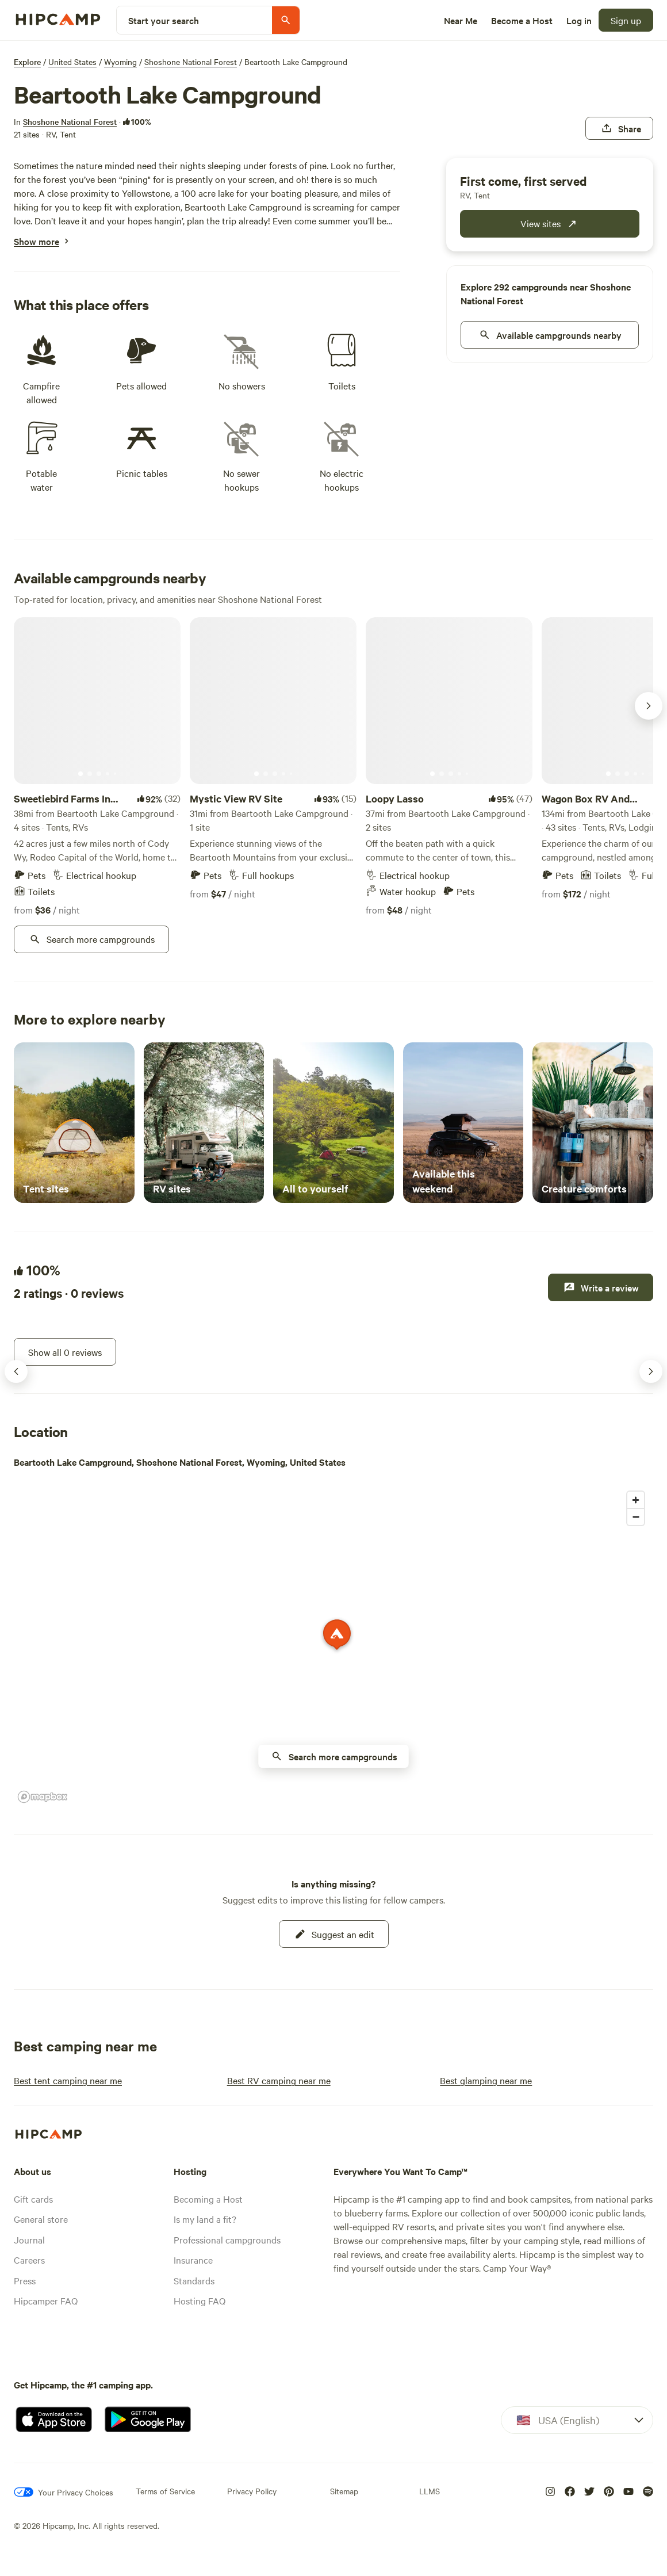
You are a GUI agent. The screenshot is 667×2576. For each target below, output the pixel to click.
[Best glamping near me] (486, 2080)
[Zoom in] (635, 1500)
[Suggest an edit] (334, 1934)
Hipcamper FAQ (46, 2300)
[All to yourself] (333, 1122)
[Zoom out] (635, 1516)
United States (72, 61)
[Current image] (80, 774)
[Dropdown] (577, 2420)
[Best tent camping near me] (68, 2080)
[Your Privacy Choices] (63, 2492)
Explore (27, 61)
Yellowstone (146, 192)
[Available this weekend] (463, 1122)
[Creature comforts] (592, 1122)
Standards (194, 2280)
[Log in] (579, 20)
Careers (29, 2259)
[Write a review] (600, 1287)
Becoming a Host (208, 2198)
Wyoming (120, 61)
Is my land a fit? (205, 2218)
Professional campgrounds (227, 2239)
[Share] (619, 128)
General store (41, 2218)
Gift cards (33, 2198)
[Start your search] (208, 20)
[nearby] (550, 335)
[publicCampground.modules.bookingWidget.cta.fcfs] (549, 224)
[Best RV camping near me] (279, 2080)
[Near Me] (460, 20)
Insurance (193, 2259)
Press (25, 2280)
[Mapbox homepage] (42, 1796)
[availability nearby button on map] (334, 1756)
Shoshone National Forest (190, 61)
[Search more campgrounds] (91, 939)
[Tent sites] (74, 1122)
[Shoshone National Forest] (70, 121)
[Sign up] (626, 20)
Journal (29, 2239)
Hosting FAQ (199, 2300)
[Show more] (36, 241)
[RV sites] (204, 1122)
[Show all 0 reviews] (65, 1352)
